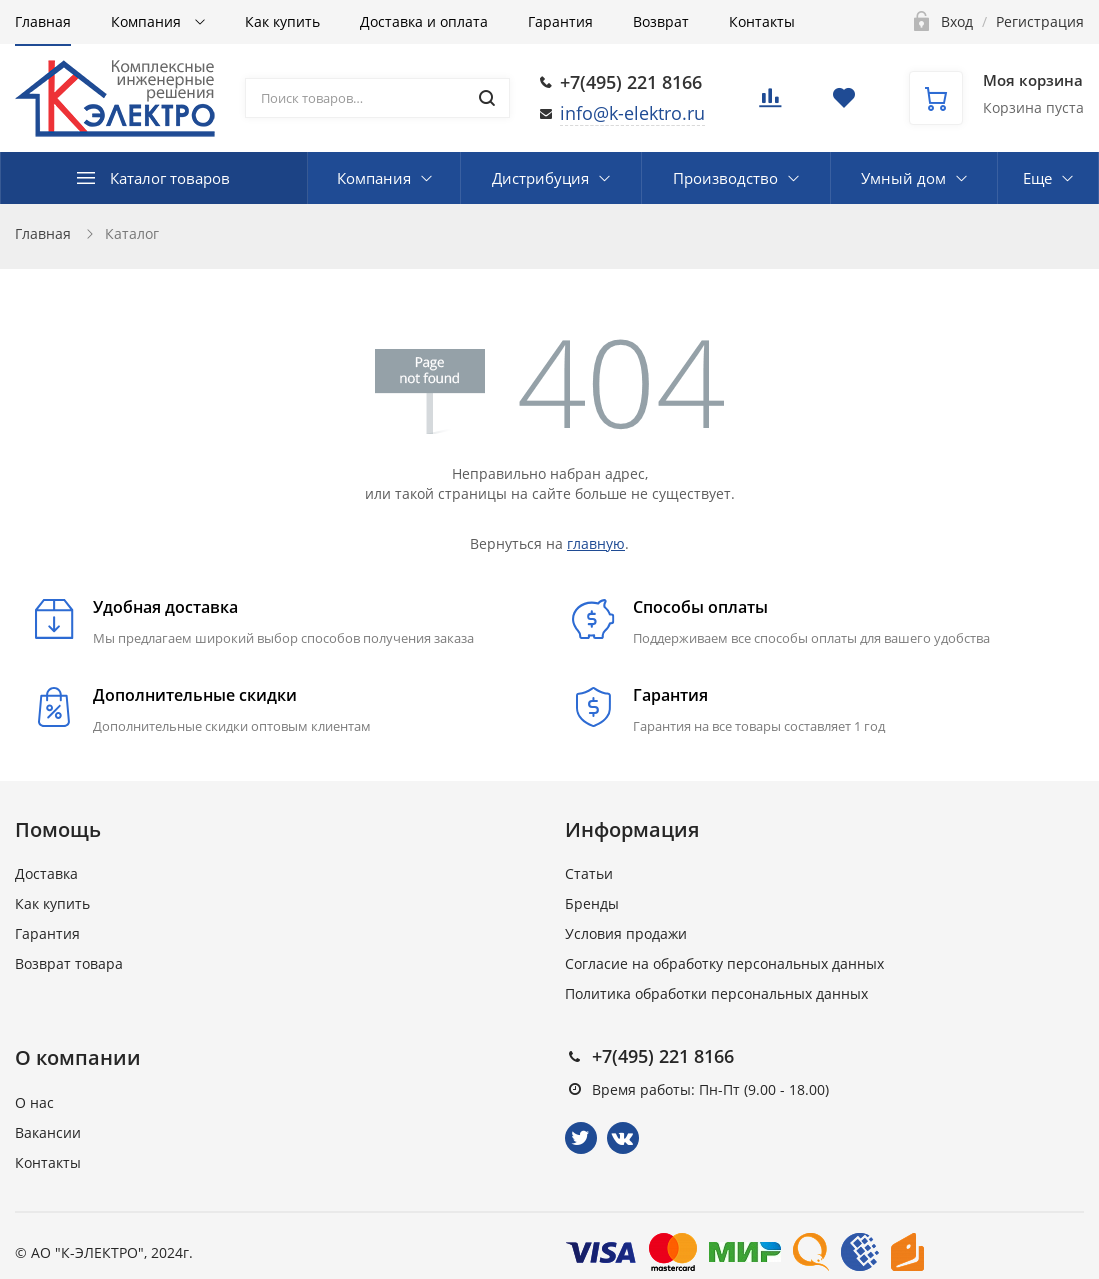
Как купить (282, 21)
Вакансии (48, 1132)
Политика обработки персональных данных (716, 993)
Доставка (46, 873)
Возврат (661, 21)
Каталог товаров (170, 178)
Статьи (589, 873)
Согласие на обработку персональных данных (724, 963)
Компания (148, 21)
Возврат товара (69, 963)
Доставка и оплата (424, 21)
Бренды (592, 903)
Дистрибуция (540, 178)
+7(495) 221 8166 (631, 82)
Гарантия (560, 21)
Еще (1037, 178)
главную (596, 543)
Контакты (762, 21)
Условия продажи (626, 933)
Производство (725, 178)
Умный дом (903, 178)
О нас (34, 1102)
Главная (43, 21)
